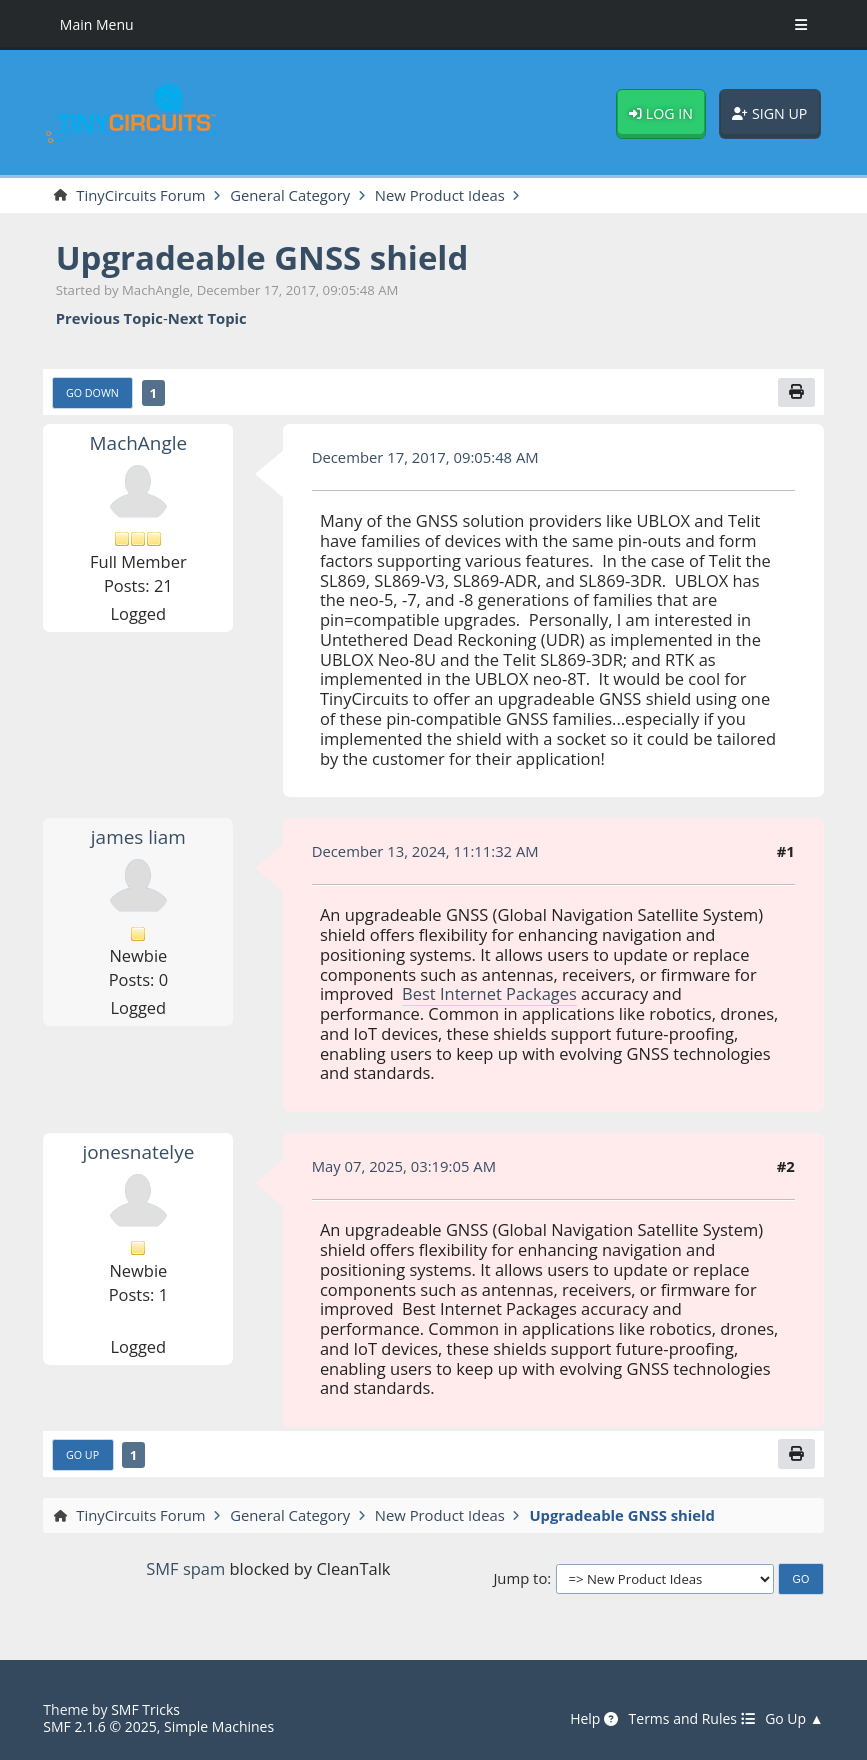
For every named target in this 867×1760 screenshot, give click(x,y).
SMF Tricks (145, 1709)
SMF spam (185, 1568)
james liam (138, 837)
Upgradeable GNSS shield (262, 257)
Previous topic (109, 319)
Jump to (520, 1579)
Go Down (92, 393)
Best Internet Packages (489, 993)
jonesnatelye (138, 1152)
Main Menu (97, 24)
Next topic (207, 319)
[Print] (796, 393)
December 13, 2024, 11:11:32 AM (425, 851)
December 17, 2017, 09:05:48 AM (425, 457)
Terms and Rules (692, 1719)
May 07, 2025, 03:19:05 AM (404, 1166)
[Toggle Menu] (801, 25)
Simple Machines (219, 1726)
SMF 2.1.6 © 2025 (99, 1726)
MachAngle (139, 443)
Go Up (82, 1455)
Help (594, 1719)
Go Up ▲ (794, 1719)
